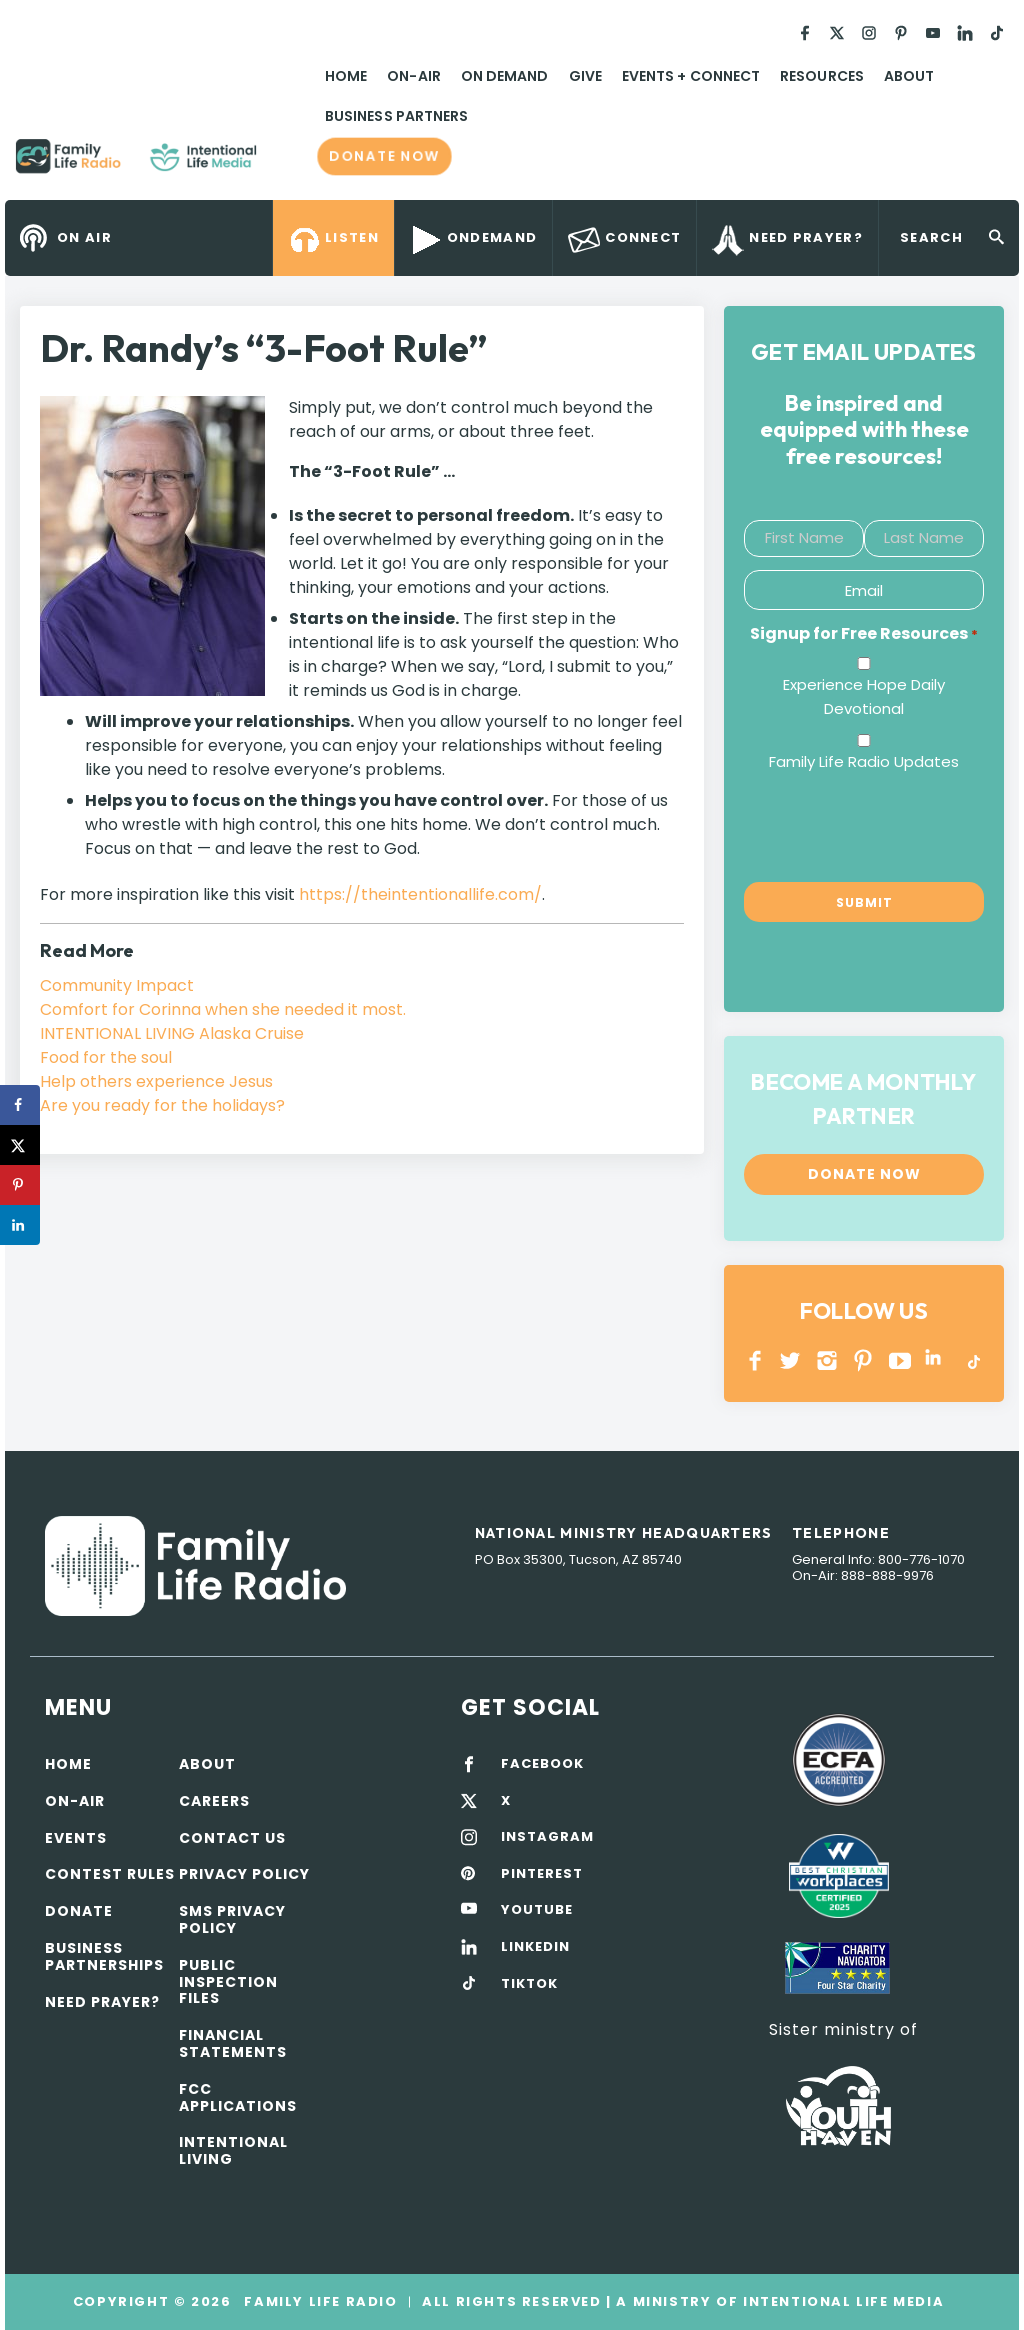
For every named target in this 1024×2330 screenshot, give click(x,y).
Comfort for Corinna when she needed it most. (223, 1009)
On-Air (413, 76)
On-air (75, 1801)
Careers (214, 1801)
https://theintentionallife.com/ (420, 894)
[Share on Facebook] (20, 1105)
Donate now (384, 156)
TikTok (972, 1360)
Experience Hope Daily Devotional (864, 696)
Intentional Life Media (841, 2301)
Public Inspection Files (228, 1982)
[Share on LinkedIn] (20, 1225)
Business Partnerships (104, 1956)
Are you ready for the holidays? (162, 1105)
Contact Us (232, 1838)
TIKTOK (529, 1984)
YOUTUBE (900, 1360)
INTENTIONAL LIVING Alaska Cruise (172, 1033)
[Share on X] (20, 1145)
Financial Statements (233, 2043)
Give (585, 76)
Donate (79, 1911)
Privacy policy (244, 1874)
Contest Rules (110, 1874)
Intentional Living (233, 2150)
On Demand (505, 76)
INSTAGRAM (827, 1360)
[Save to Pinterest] (20, 1185)
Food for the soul (106, 1057)
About (909, 76)
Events (76, 1838)
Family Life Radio (286, 164)
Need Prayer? (102, 2002)
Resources (822, 76)
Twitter (791, 1360)
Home (346, 76)
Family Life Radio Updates (864, 761)
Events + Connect (691, 76)
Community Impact (117, 985)
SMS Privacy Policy (232, 1919)
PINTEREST (863, 1360)
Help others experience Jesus (156, 1081)
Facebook (755, 1360)
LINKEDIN (936, 1360)
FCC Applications (238, 2097)
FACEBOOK (542, 1764)
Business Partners (396, 116)
